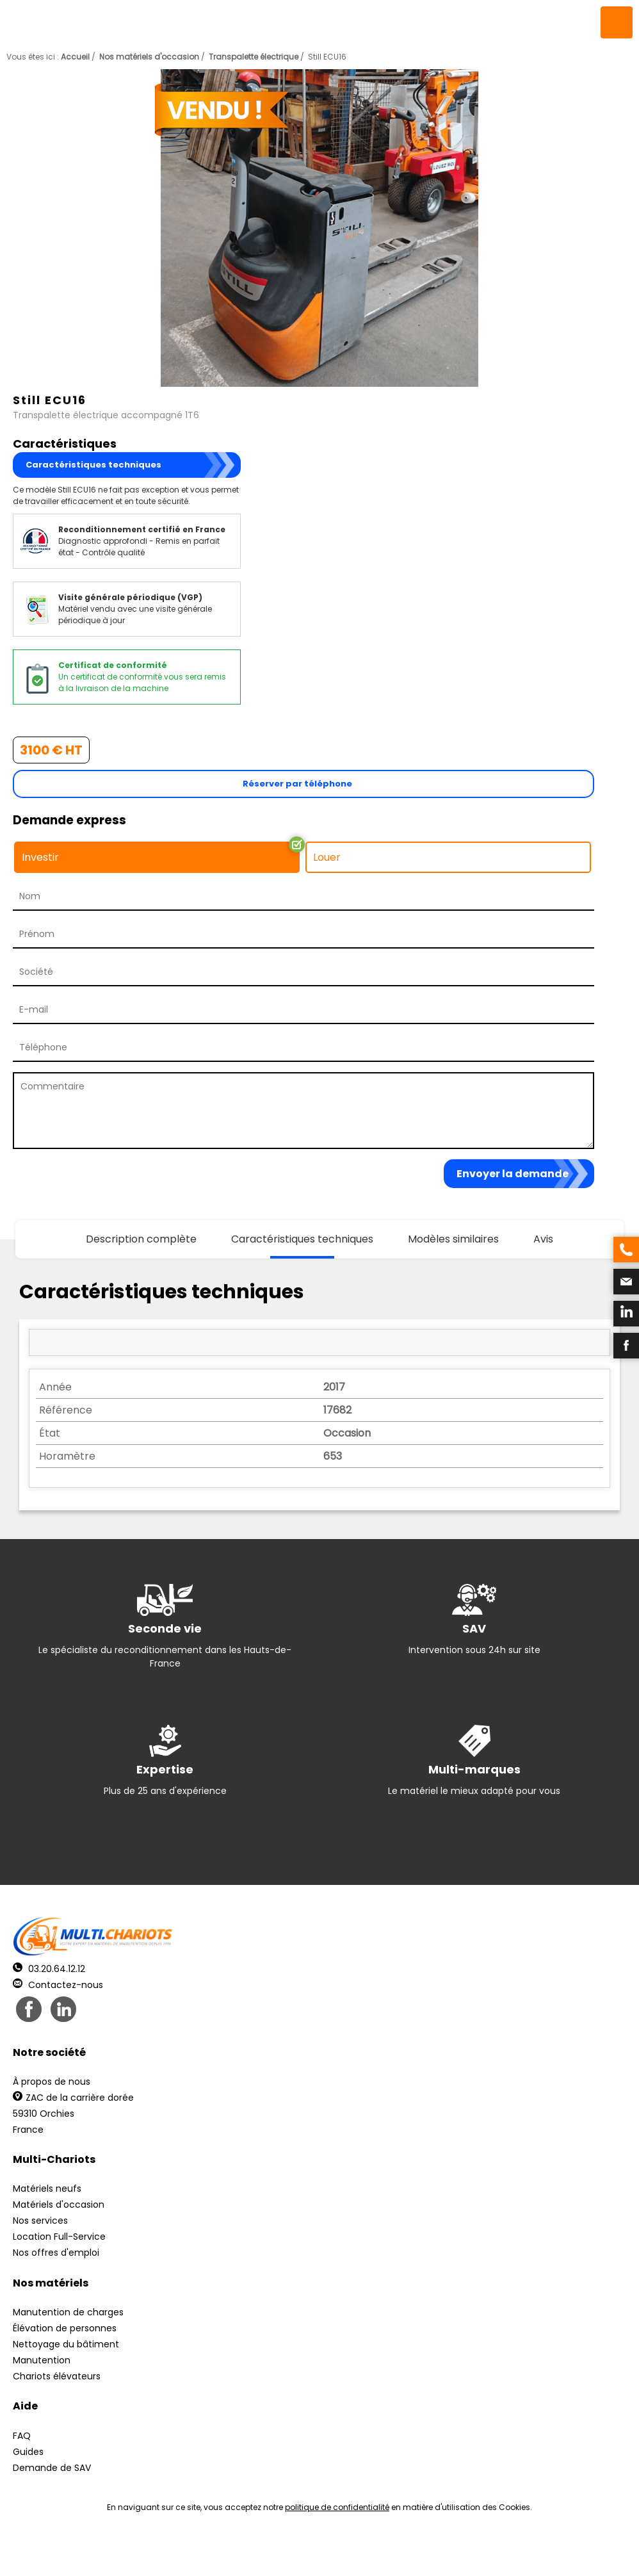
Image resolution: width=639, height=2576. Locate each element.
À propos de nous (51, 2081)
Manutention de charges (68, 2312)
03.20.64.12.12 (49, 1968)
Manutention (41, 2360)
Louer (327, 857)
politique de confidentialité (337, 2507)
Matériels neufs (47, 2188)
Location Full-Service (59, 2236)
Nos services (40, 2220)
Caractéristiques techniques (93, 465)
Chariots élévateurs (57, 2376)
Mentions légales (316, 2550)
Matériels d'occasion (58, 2204)
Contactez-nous (58, 1984)
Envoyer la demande (513, 1173)
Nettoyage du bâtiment (66, 2344)
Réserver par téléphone (297, 784)
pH (514, 2550)
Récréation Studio (418, 2550)
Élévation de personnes (65, 2328)
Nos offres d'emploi (56, 2252)
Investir (40, 857)
